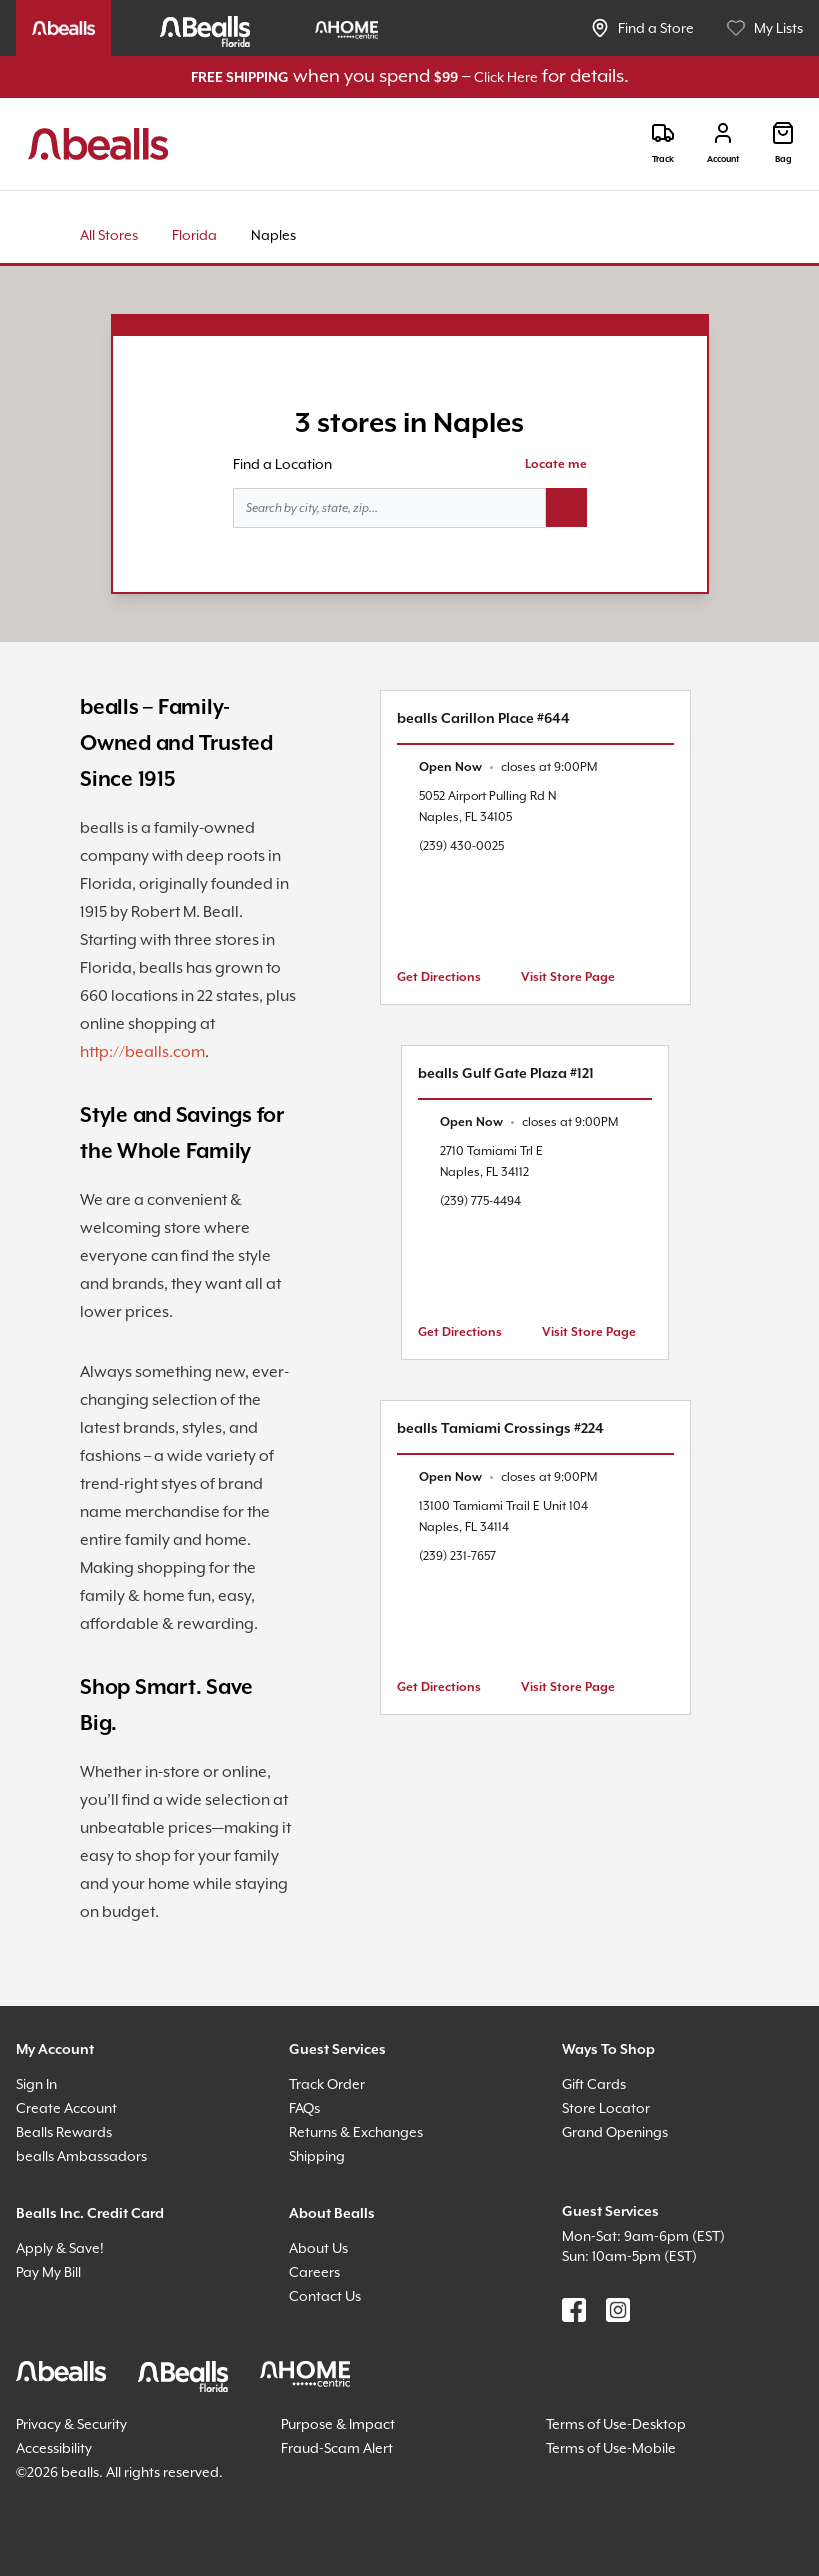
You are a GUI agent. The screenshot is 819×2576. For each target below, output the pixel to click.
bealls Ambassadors (81, 2156)
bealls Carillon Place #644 (483, 719)
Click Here (506, 77)
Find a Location (282, 464)
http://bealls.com (142, 1052)
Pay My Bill (48, 2272)
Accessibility (54, 2448)
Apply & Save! (60, 2248)
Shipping (317, 2156)
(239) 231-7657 (457, 1556)
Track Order (327, 2084)
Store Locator (606, 2108)
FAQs (304, 2108)
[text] (508, 767)
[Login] (723, 143)
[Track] (663, 143)
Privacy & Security (71, 2424)
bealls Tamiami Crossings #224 (500, 1429)
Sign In (36, 2084)
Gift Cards (594, 2084)
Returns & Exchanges (356, 2132)
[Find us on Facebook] (574, 2310)
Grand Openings (615, 2132)
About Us (318, 2248)
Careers (314, 2272)
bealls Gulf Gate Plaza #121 (506, 1074)
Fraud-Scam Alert (337, 2448)
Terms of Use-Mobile (611, 2448)
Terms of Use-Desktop (616, 2424)
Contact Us (325, 2296)
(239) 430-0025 (461, 846)
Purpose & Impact (338, 2424)
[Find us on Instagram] (618, 2310)
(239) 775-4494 (480, 1201)
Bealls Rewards (64, 2132)
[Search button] (566, 508)
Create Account (66, 2108)
